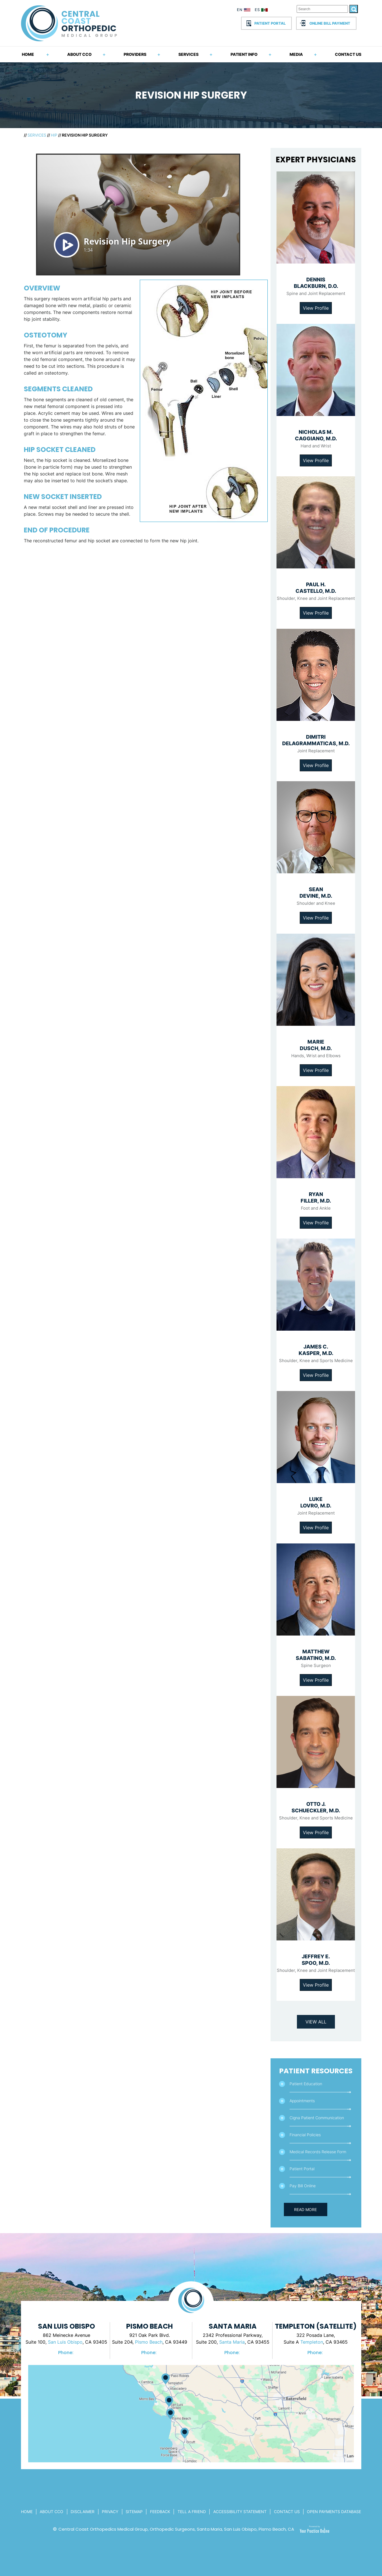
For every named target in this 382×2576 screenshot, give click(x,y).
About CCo (51, 2511)
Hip (54, 135)
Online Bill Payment (329, 23)
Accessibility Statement (240, 2511)
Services (188, 54)
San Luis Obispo (65, 2342)
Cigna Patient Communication (317, 2117)
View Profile (316, 308)
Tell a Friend (192, 2511)
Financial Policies (305, 2134)
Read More (305, 2209)
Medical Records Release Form (318, 2151)
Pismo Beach (148, 2342)
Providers (135, 54)
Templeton (311, 2342)
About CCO (79, 54)
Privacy (110, 2511)
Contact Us (348, 54)
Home (28, 54)
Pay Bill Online (303, 2185)
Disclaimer (82, 2511)
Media (296, 54)
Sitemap (134, 2511)
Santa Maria (232, 2342)
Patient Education (306, 2083)
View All (315, 2022)
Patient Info (244, 54)
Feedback (160, 2511)
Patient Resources (316, 2071)
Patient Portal (270, 23)
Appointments (302, 2100)
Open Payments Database (334, 2511)
